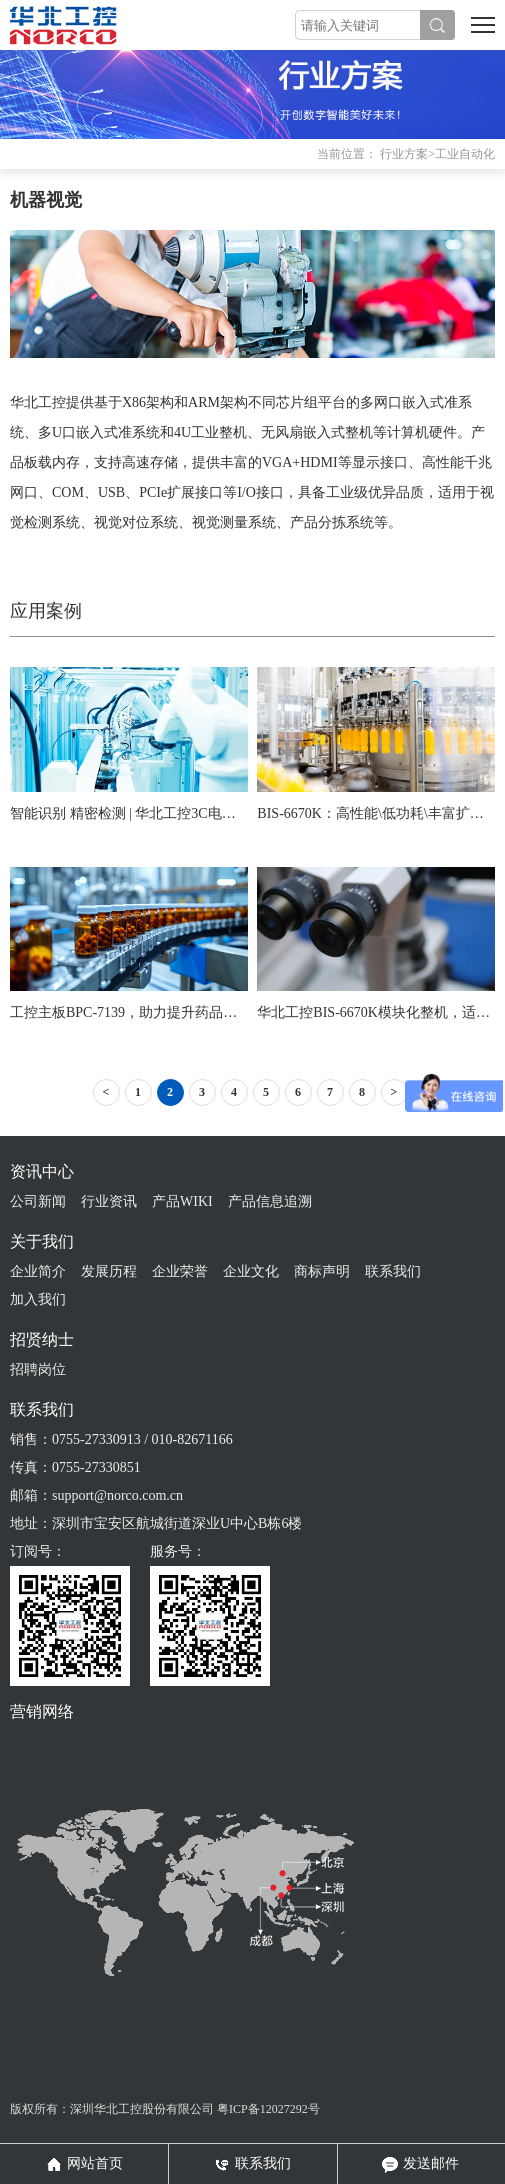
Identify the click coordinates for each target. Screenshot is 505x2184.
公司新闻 (38, 1201)
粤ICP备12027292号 (268, 2109)
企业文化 (251, 1271)
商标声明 (322, 1271)
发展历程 (109, 1271)
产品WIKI (182, 1201)
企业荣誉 (180, 1271)
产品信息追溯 (270, 1201)
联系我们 (393, 1271)
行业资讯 (109, 1201)
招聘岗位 (38, 1369)
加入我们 (38, 1299)
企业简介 (38, 1271)
